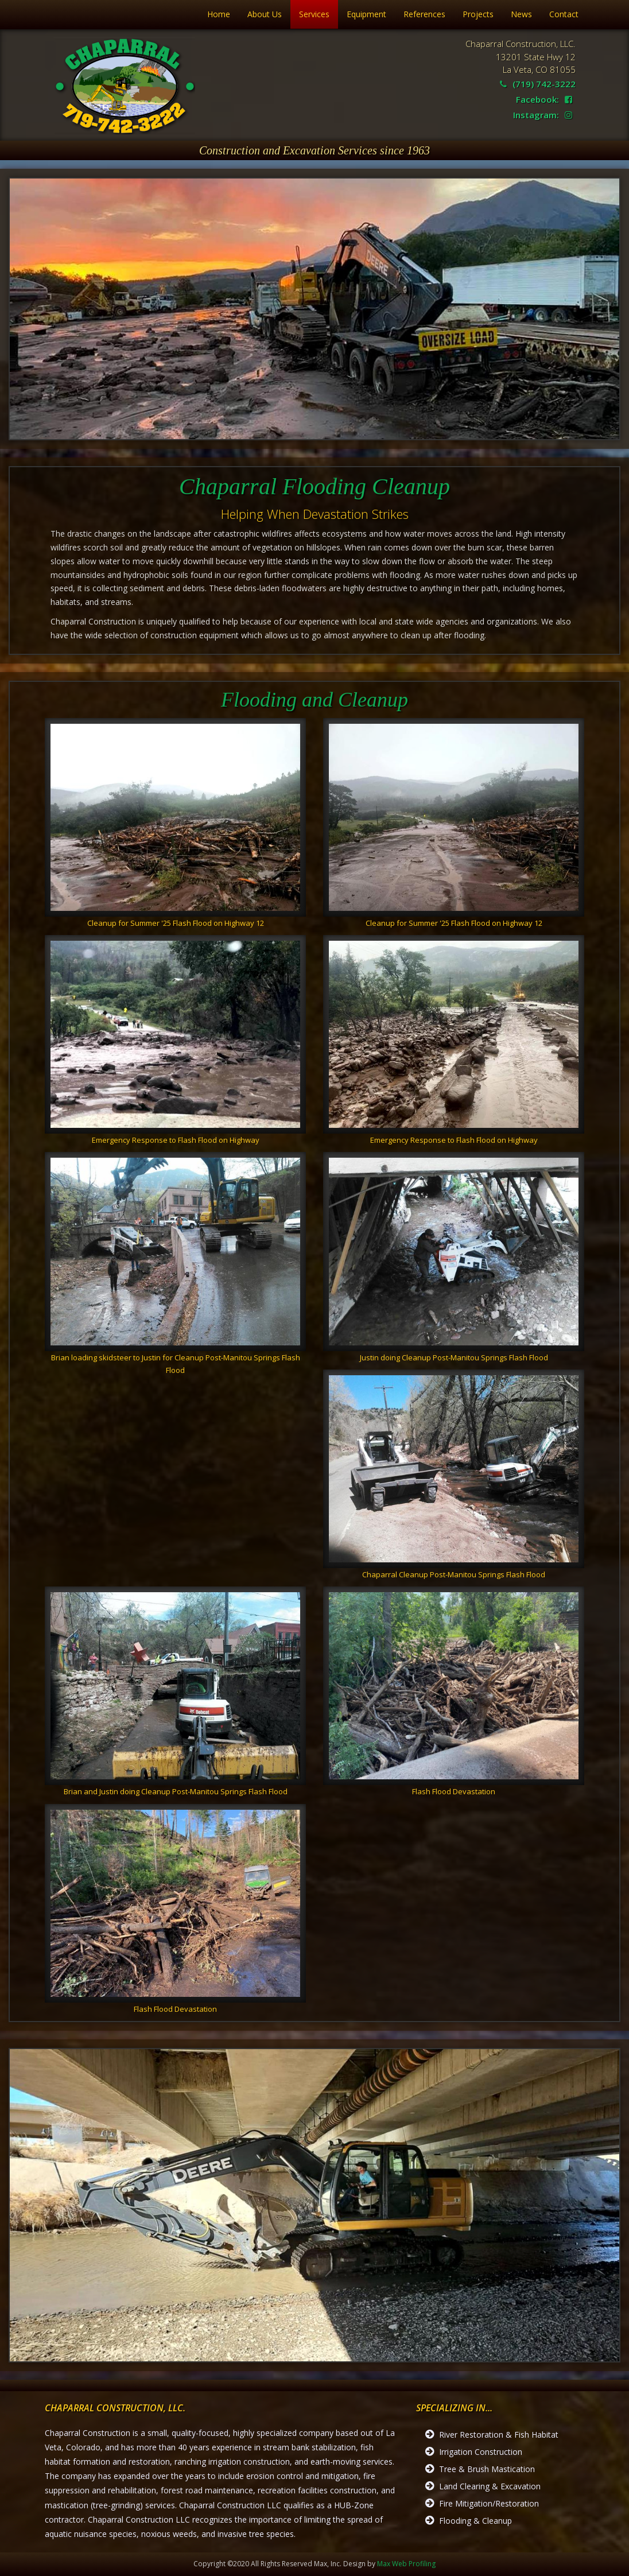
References (424, 14)
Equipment (366, 14)
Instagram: (542, 115)
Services (314, 14)
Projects (478, 14)
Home (218, 14)
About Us (264, 14)
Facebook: (544, 99)
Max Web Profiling (406, 2564)
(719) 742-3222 (538, 84)
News (521, 14)
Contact (563, 14)
